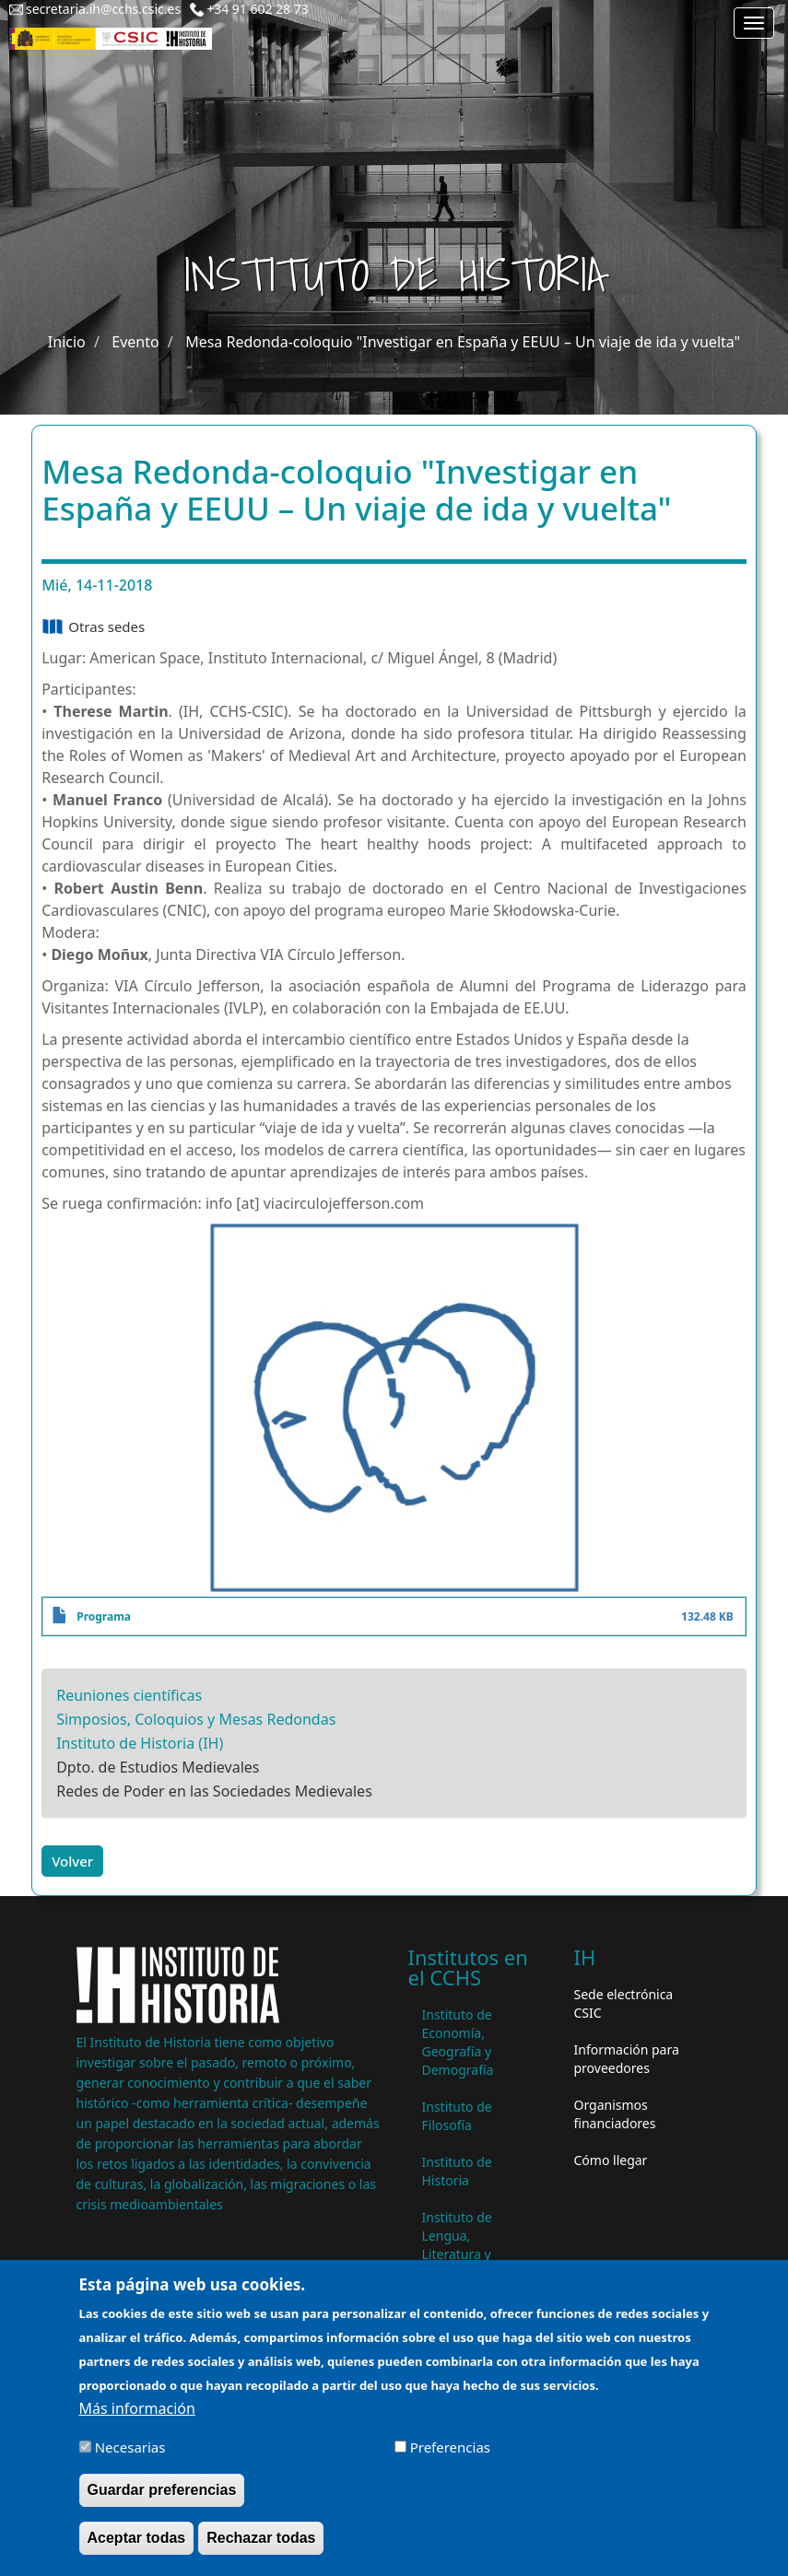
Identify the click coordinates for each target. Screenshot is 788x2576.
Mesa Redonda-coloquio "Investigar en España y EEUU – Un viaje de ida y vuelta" (462, 342)
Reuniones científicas (129, 1695)
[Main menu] (754, 23)
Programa (103, 1616)
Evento (135, 342)
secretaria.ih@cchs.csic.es (103, 9)
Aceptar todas (137, 2547)
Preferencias (450, 2455)
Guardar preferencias (162, 2499)
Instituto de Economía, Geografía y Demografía (458, 2042)
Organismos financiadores (615, 2114)
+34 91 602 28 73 (257, 9)
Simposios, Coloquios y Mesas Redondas (195, 1719)
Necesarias (130, 2455)
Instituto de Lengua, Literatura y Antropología (461, 2244)
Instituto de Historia (457, 2171)
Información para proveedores (626, 2059)
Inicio (67, 342)
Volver (72, 1861)
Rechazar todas (260, 2547)
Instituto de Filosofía (457, 2116)
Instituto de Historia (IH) (139, 1743)
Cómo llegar (611, 2160)
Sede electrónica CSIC (624, 2003)
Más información (137, 2416)
